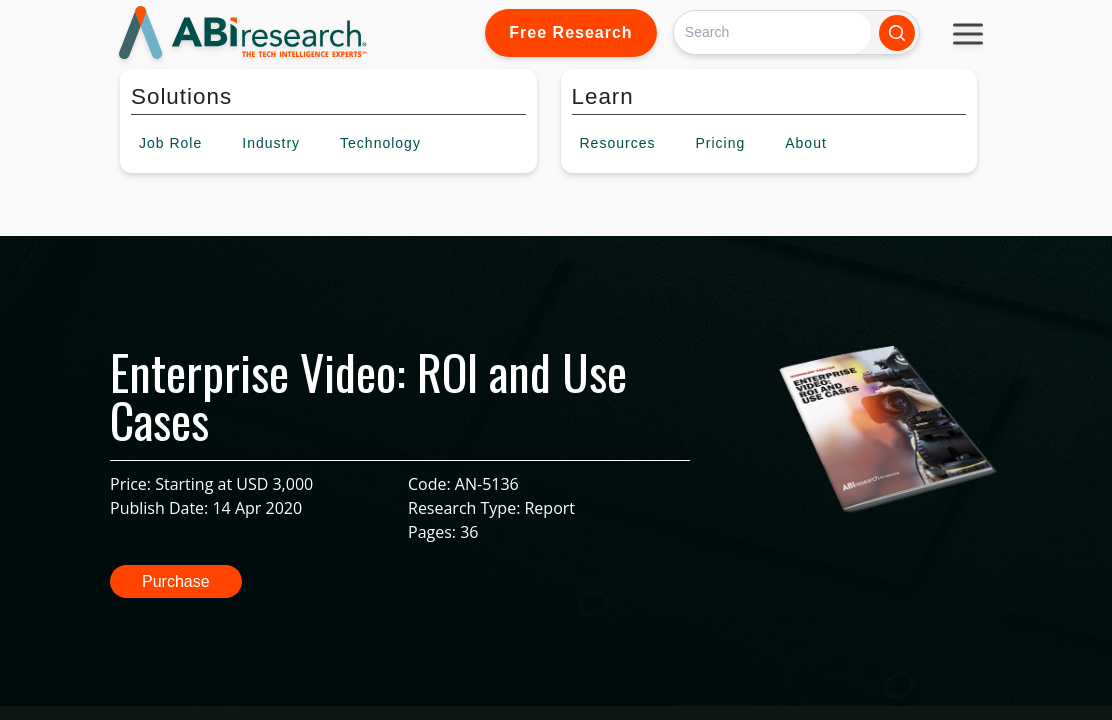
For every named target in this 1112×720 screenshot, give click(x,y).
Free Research (570, 32)
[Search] (772, 32)
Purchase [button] (176, 581)
